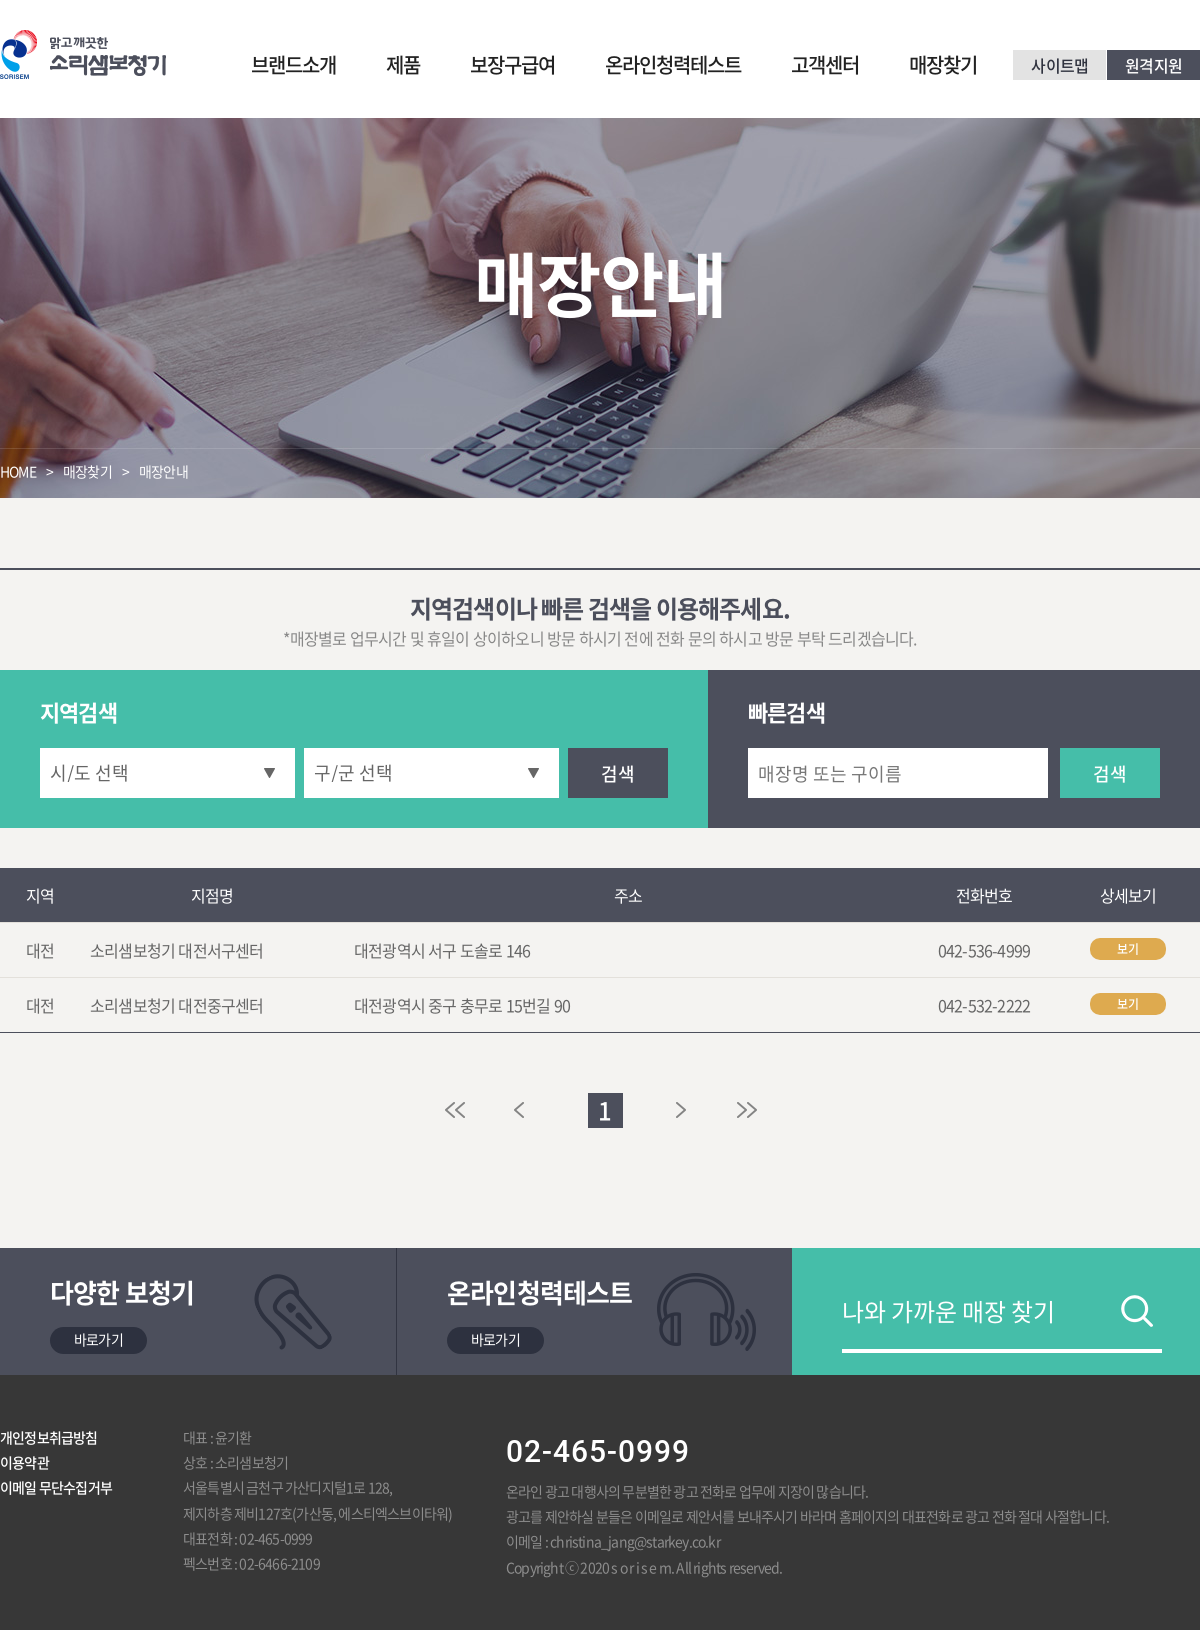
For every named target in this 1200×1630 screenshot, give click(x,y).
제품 (403, 64)
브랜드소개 (293, 64)
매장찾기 (943, 64)
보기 (1128, 949)
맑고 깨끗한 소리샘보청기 (83, 54)
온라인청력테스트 (673, 64)
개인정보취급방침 (49, 1437)
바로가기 (98, 1339)
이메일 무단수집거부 (56, 1487)
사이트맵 (1059, 65)
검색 (618, 773)
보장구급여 (512, 64)
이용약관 (24, 1462)
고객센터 (825, 64)
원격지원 (1153, 65)
